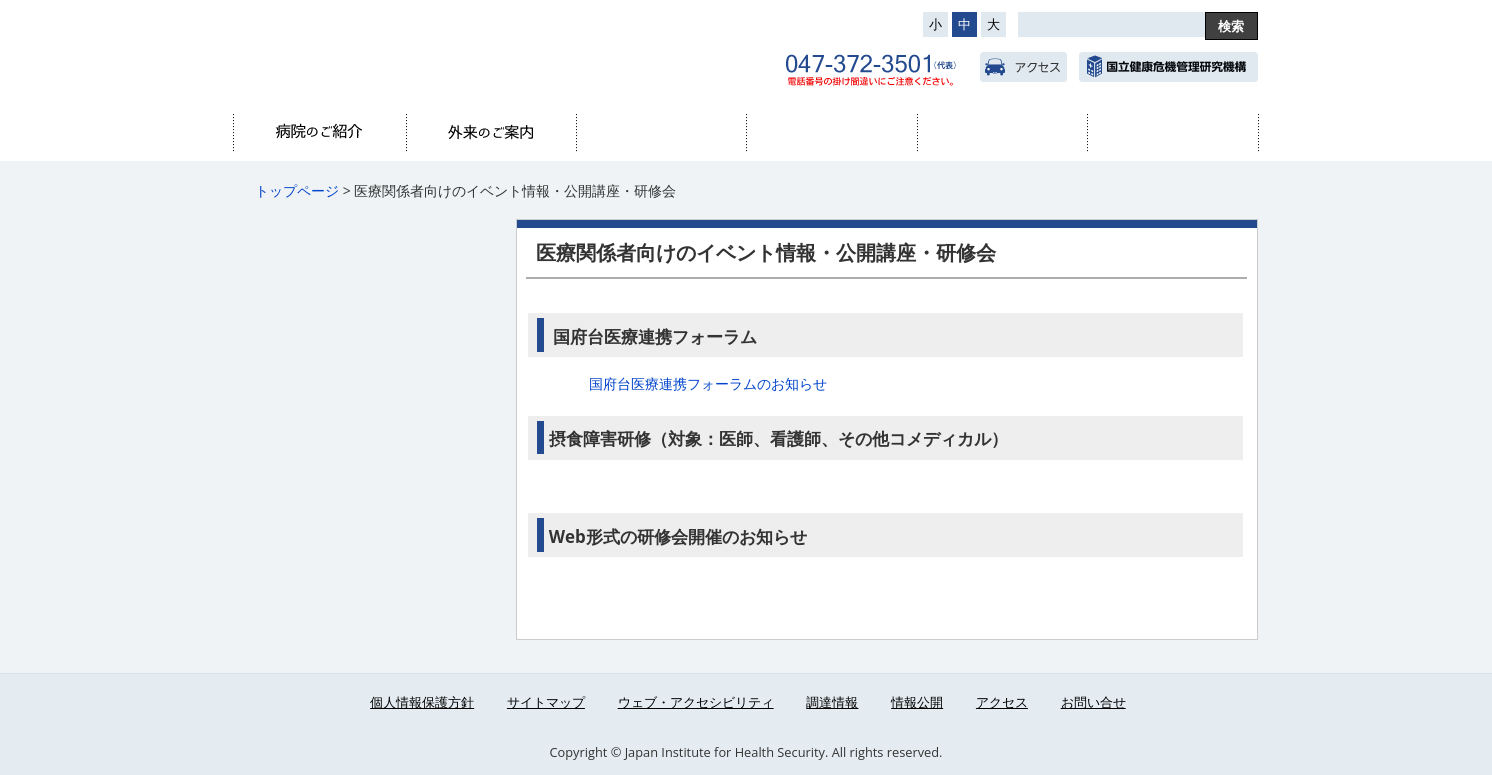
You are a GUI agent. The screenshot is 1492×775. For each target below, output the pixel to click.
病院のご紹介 (320, 133)
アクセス (1023, 67)
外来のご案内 (491, 133)
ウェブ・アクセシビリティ (696, 702)
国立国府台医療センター (439, 51)
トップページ (297, 190)
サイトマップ (546, 702)
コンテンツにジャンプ (0, 0)
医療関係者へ (1172, 133)
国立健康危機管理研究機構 (1168, 67)
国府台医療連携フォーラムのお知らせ (708, 383)
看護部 (1002, 133)
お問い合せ (1093, 702)
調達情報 (832, 702)
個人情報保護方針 (422, 702)
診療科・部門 (831, 133)
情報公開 (917, 702)
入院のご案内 (661, 133)
